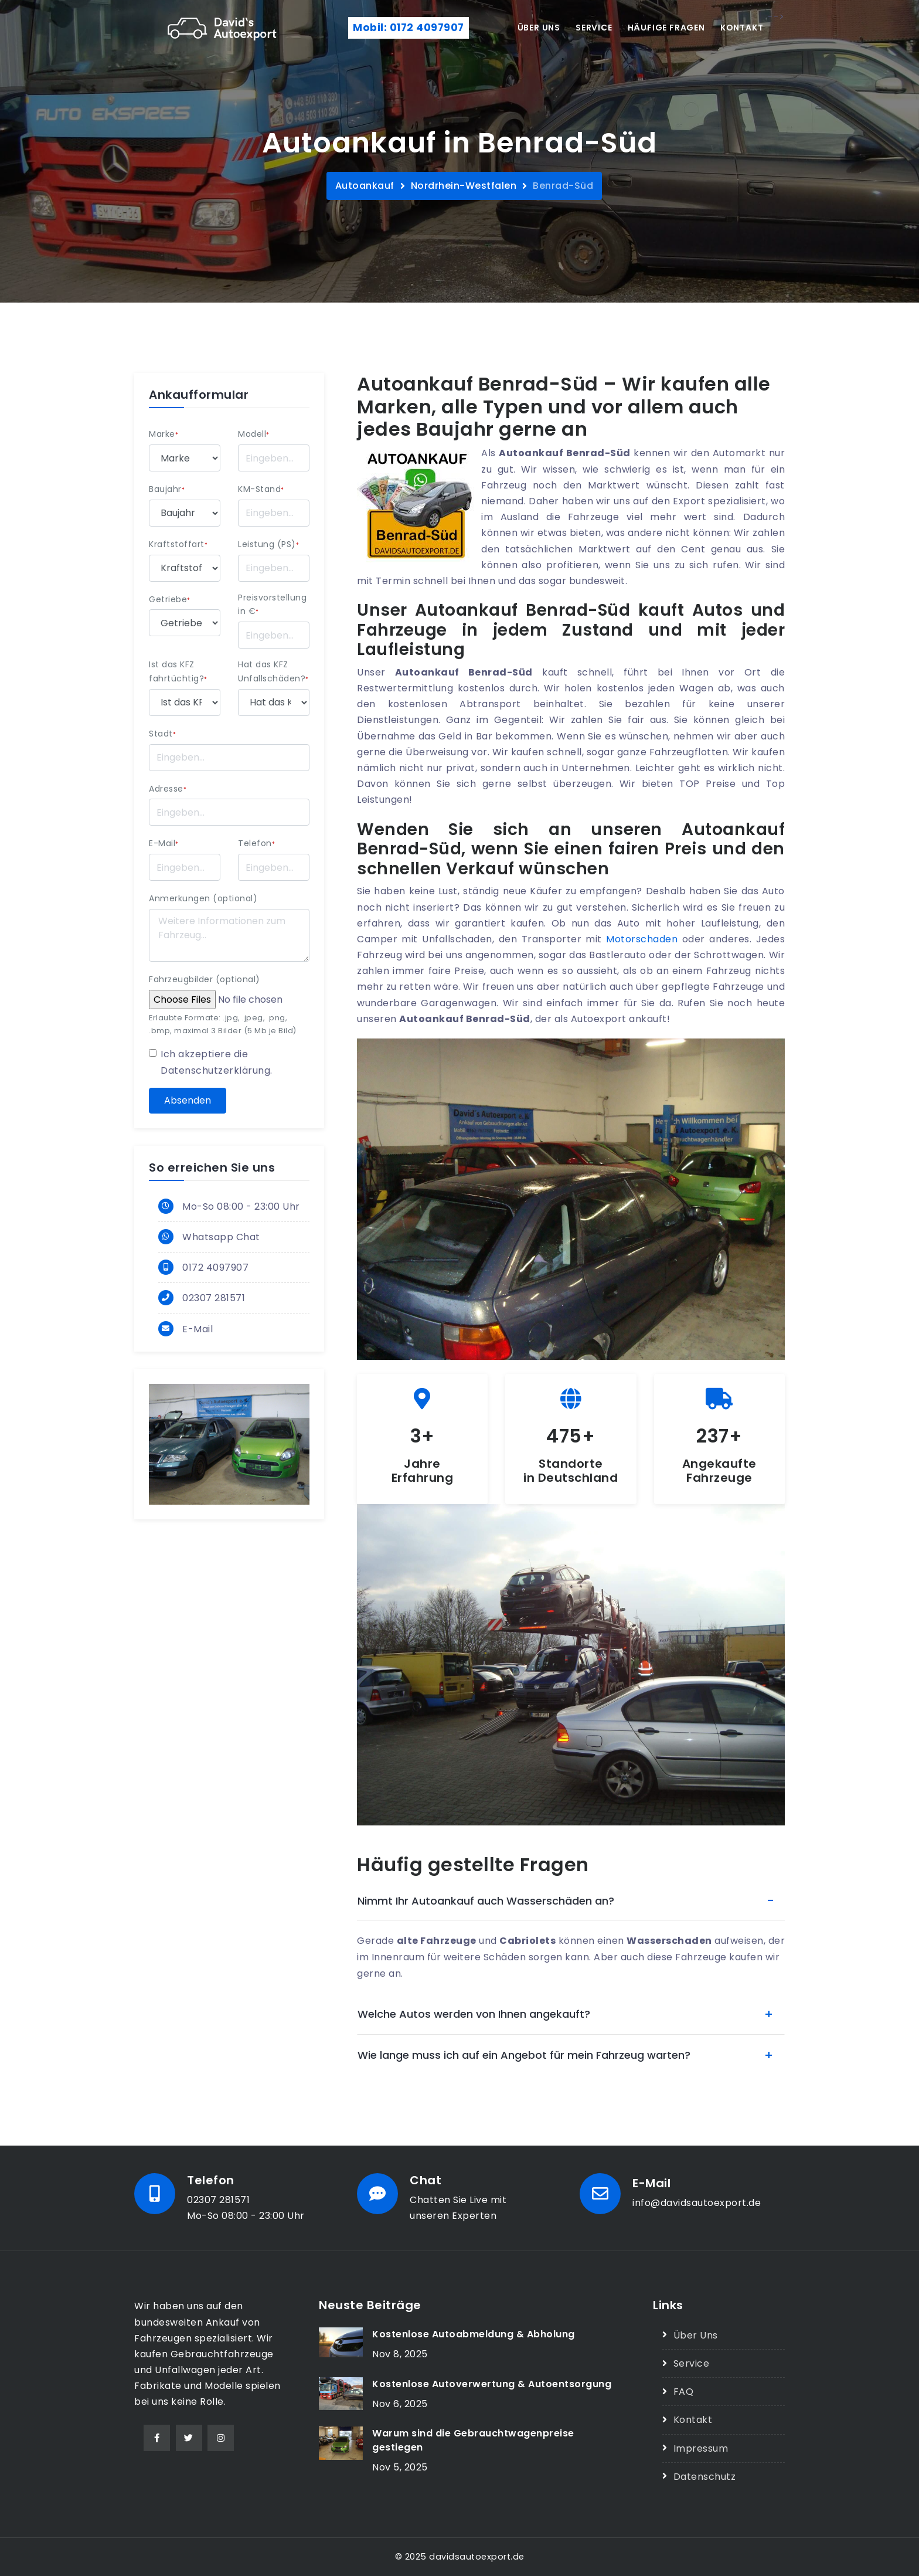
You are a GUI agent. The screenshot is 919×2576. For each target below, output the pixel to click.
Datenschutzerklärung (215, 1070)
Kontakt (742, 27)
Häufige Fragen (666, 27)
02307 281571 (213, 1298)
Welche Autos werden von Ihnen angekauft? (474, 2014)
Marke (163, 434)
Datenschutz (704, 2476)
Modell (254, 434)
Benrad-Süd (563, 185)
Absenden (187, 1100)
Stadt (162, 733)
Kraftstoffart (178, 544)
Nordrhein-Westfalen (464, 185)
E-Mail (164, 843)
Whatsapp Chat (221, 1237)
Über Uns (695, 2335)
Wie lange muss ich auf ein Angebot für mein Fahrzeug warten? (524, 2055)
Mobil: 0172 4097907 (408, 28)
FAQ (683, 2391)
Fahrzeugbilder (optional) (204, 979)
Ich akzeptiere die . (217, 1062)
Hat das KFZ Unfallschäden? (273, 671)
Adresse (167, 789)
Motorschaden (642, 939)
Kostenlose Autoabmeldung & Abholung (473, 2334)
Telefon (256, 843)
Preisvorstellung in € (272, 604)
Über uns (539, 27)
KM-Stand (261, 489)
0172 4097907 (215, 1267)
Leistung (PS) (268, 544)
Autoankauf (364, 185)
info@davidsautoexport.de (696, 2203)
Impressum (701, 2448)
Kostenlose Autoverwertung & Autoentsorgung (491, 2384)
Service (594, 27)
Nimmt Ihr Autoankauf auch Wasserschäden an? (486, 1900)
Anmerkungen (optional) (203, 898)
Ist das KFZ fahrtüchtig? (178, 671)
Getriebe (169, 599)
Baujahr (167, 489)
